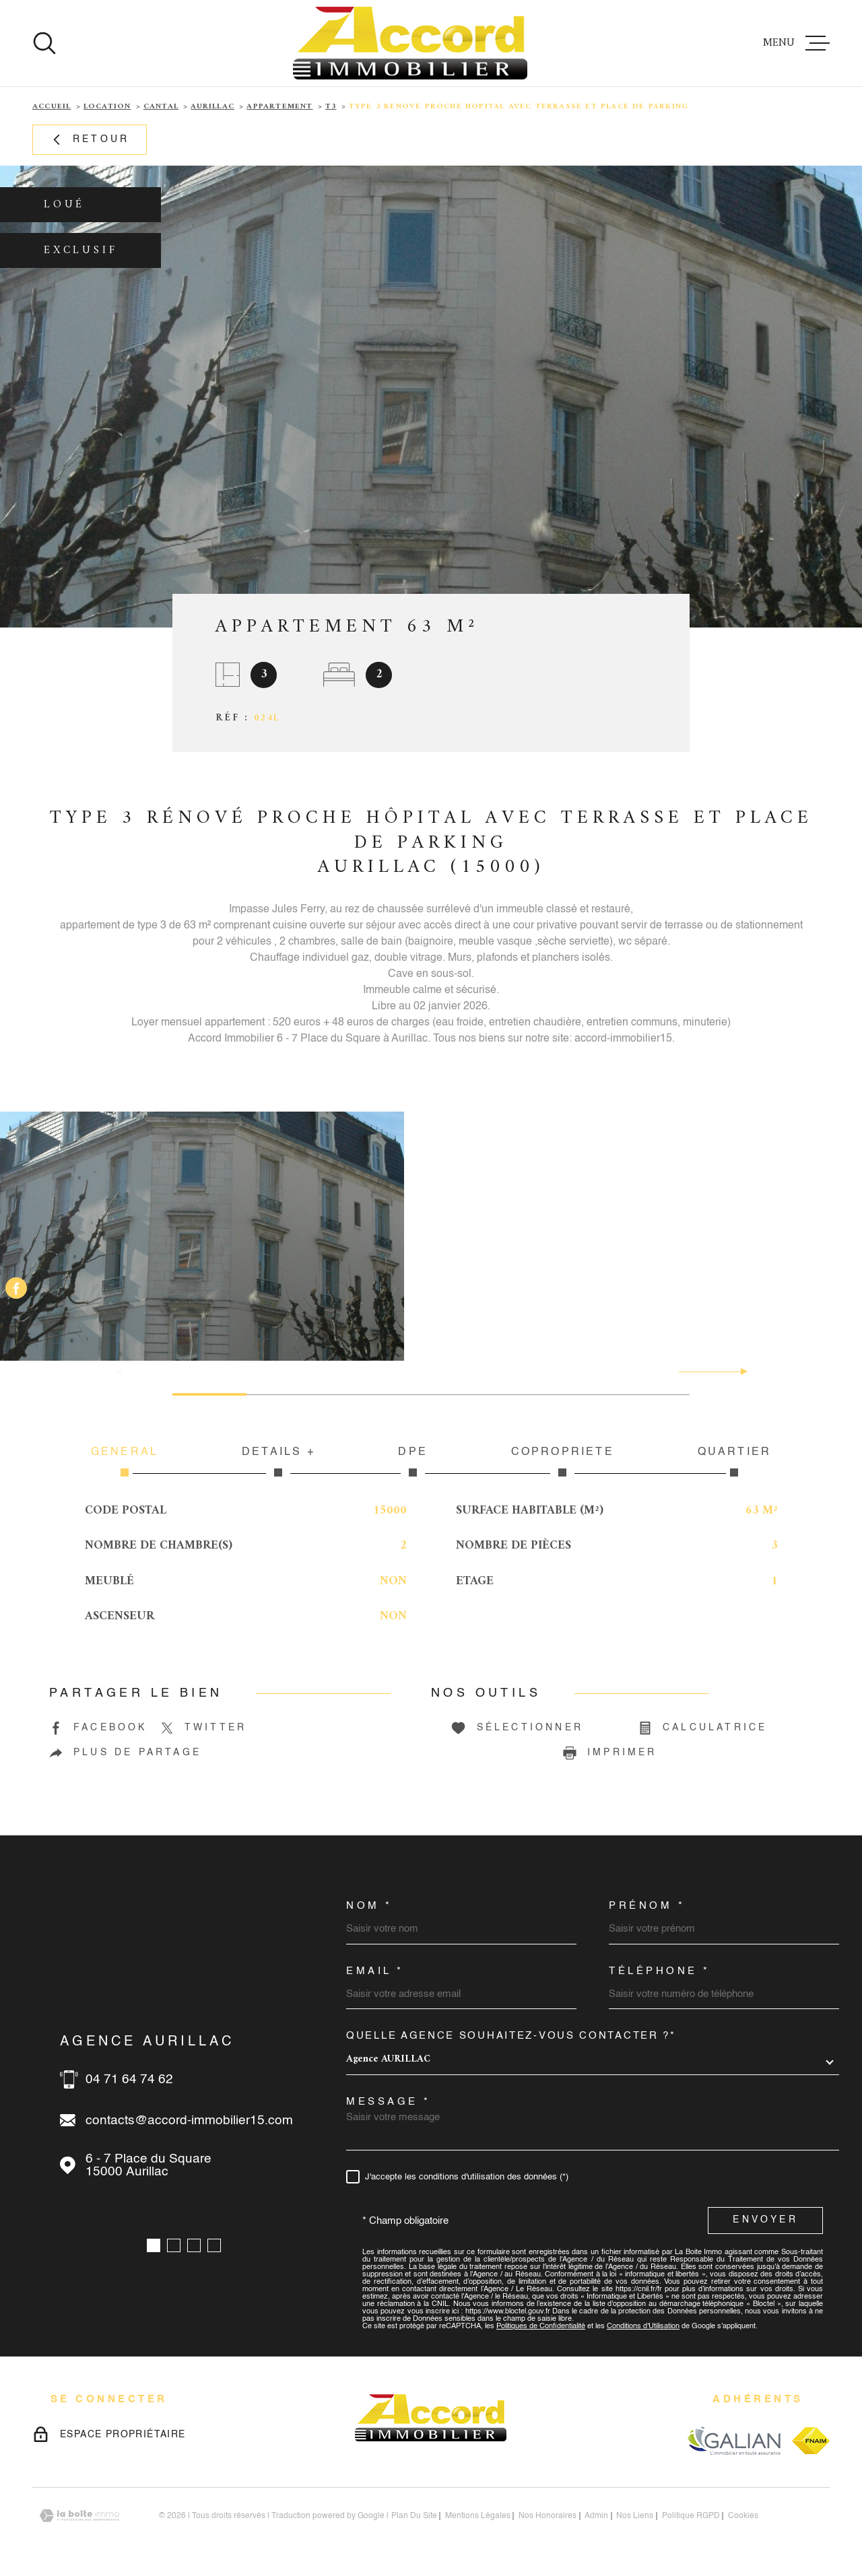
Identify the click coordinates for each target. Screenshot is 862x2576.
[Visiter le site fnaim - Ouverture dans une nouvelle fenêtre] (811, 2440)
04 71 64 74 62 (129, 2079)
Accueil (51, 107)
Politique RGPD (691, 2516)
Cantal (160, 107)
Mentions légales (477, 2516)
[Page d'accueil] (410, 43)
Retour (89, 139)
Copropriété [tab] (562, 1462)
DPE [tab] (413, 1462)
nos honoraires (547, 2516)
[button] (738, 1371)
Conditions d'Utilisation (643, 2326)
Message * (388, 2102)
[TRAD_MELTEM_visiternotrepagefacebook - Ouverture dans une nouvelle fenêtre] (16, 1288)
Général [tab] (124, 1462)
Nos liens (634, 2516)
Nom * (369, 1906)
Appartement (279, 107)
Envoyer (765, 2220)
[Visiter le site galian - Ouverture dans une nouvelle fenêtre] (733, 2440)
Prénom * (647, 1906)
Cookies (743, 2516)
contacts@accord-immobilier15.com (189, 2120)
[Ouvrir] (44, 43)
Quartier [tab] (734, 1462)
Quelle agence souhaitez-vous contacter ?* (511, 2036)
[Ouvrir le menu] (796, 43)
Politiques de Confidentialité (540, 2326)
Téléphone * (659, 1971)
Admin (596, 2516)
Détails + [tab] (278, 1462)
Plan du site (414, 2516)
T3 (330, 107)
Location (107, 107)
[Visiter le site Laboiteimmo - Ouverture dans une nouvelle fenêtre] (79, 2515)
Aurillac (212, 107)
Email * (375, 1971)
